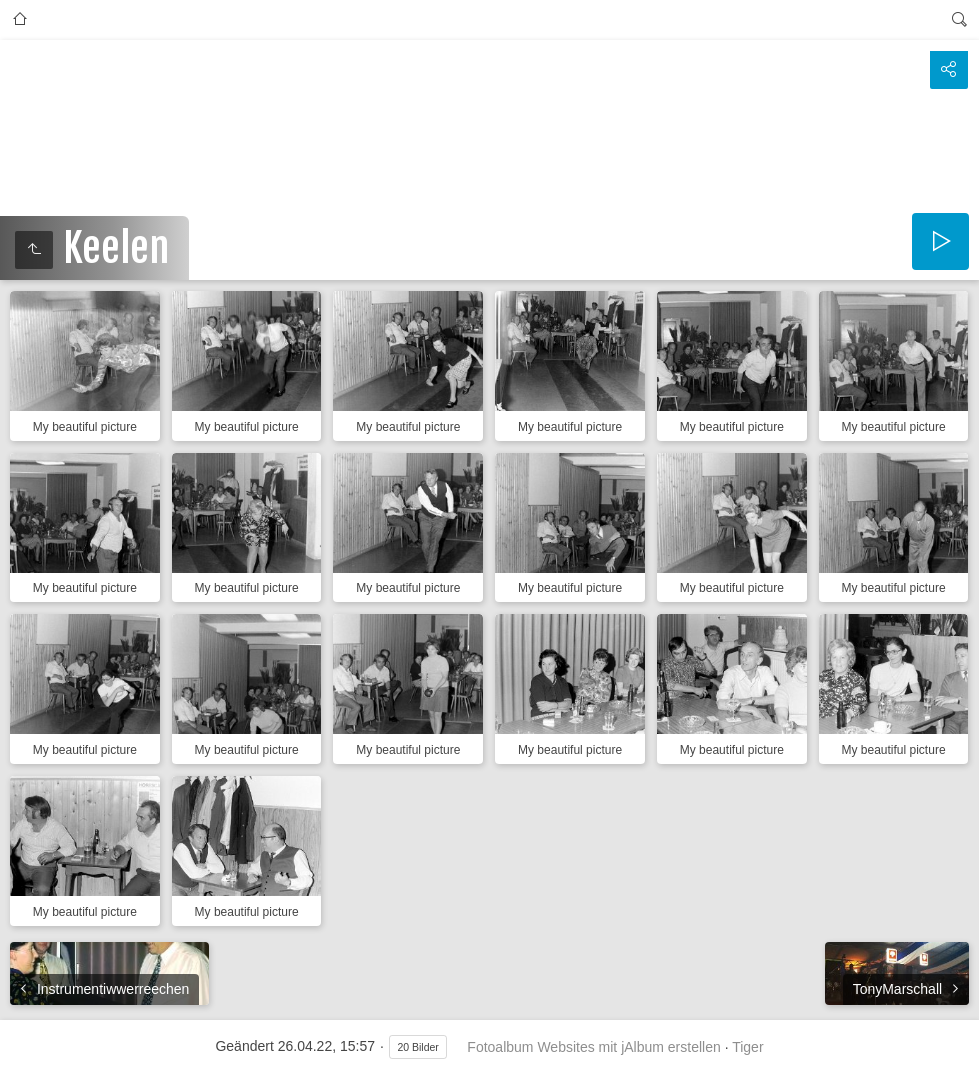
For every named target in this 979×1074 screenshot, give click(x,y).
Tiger (747, 1047)
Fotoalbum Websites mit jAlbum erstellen (593, 1047)
